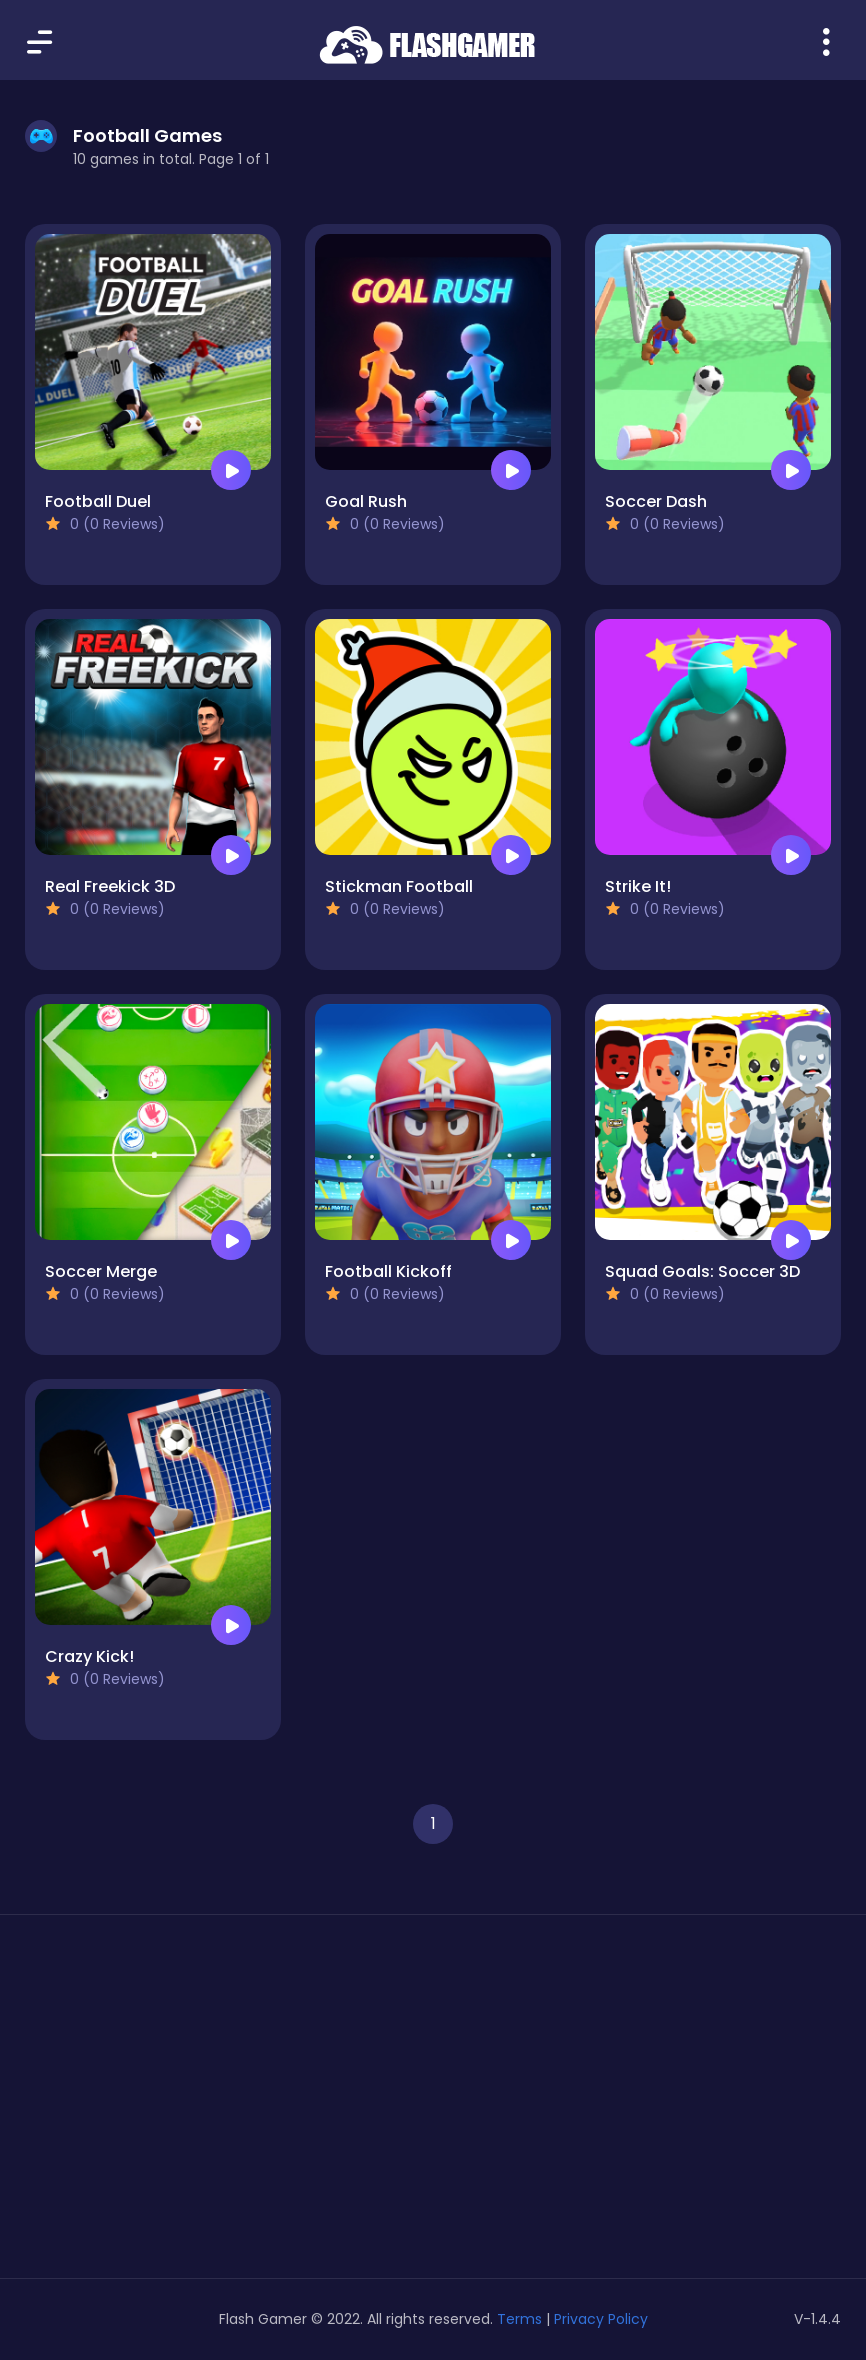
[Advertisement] (153, 2104)
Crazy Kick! (89, 1656)
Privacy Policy (601, 2319)
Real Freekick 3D (110, 886)
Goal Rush (366, 501)
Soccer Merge (101, 1271)
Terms (519, 2319)
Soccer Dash (656, 501)
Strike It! (638, 886)
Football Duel (98, 501)
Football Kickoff (388, 1271)
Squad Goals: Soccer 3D (702, 1271)
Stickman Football (399, 886)
